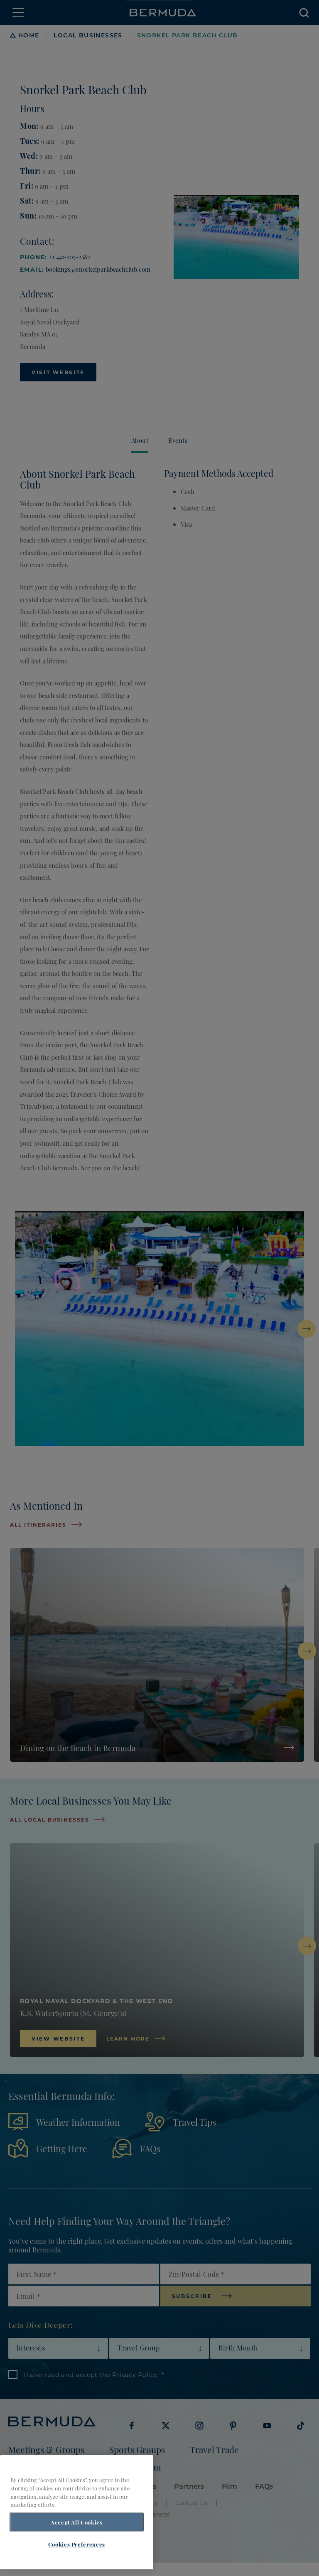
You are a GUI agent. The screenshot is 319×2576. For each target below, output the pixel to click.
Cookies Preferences (76, 2557)
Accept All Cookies (77, 2535)
